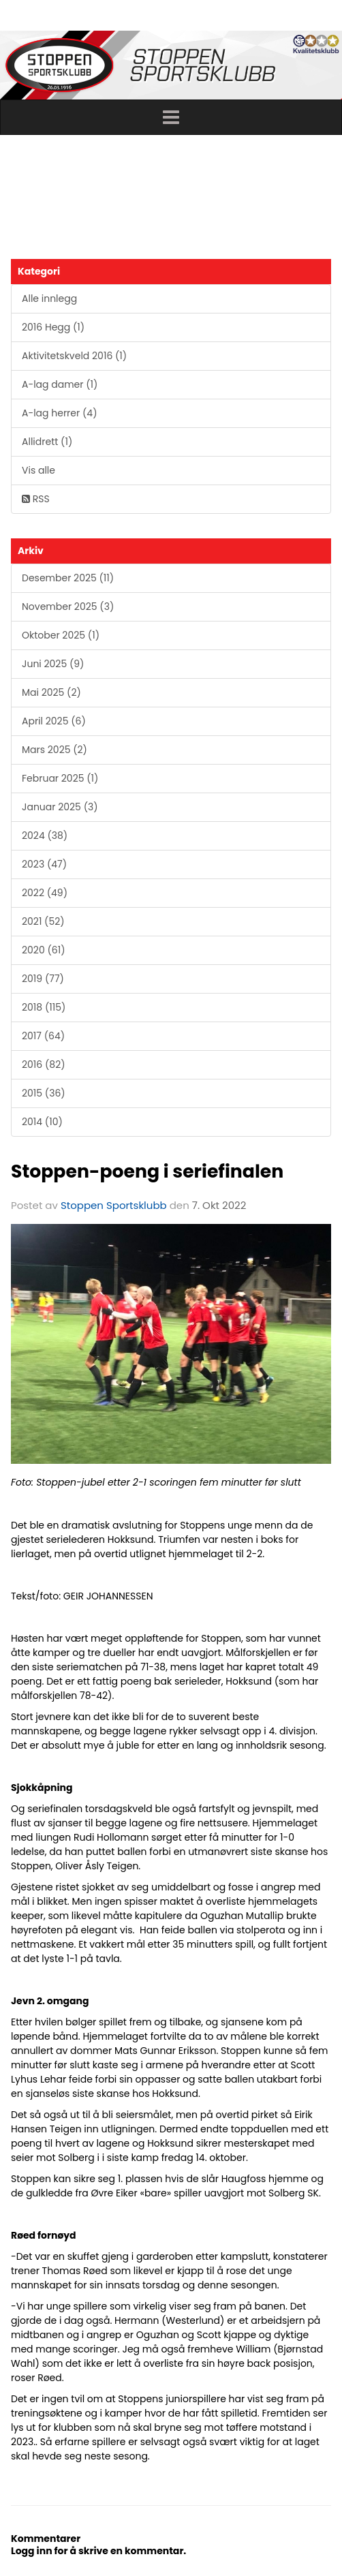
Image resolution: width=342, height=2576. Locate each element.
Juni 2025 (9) (53, 664)
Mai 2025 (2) (51, 692)
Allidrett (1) (47, 441)
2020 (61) (43, 950)
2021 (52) (43, 921)
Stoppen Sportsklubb (114, 1205)
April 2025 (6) (54, 721)
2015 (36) (43, 1093)
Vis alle (38, 470)
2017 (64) (43, 1036)
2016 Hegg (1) (53, 327)
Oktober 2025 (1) (60, 635)
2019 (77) (43, 978)
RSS (36, 499)
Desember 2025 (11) (68, 578)
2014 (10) (42, 1122)
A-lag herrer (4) (59, 413)
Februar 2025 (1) (60, 778)
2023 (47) (44, 864)
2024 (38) (44, 835)
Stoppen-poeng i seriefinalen (147, 1171)
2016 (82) (43, 1064)
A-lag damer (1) (59, 384)
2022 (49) (44, 893)
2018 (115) (43, 1007)
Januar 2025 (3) (60, 807)
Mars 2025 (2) (54, 749)
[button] (171, 117)
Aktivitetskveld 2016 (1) (74, 356)
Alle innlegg (49, 298)
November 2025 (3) (68, 606)
